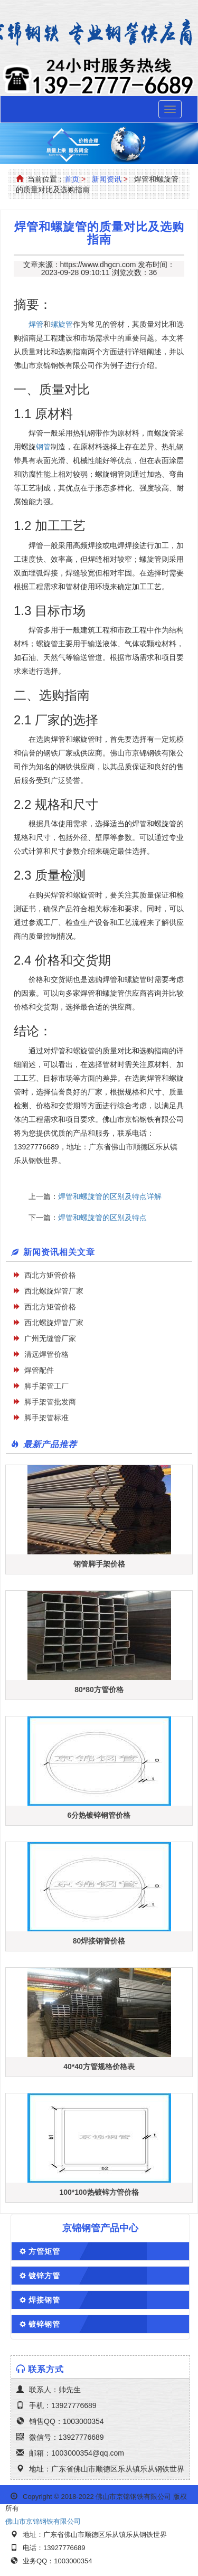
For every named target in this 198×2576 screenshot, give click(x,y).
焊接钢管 (44, 2300)
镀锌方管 (44, 2275)
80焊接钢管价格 (99, 1941)
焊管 (36, 324)
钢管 (43, 446)
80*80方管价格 (99, 1689)
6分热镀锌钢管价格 (99, 1815)
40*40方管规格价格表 (99, 2066)
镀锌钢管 (44, 2324)
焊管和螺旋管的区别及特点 (102, 1217)
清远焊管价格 (46, 1354)
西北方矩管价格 (50, 1275)
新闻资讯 (106, 179)
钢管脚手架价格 (99, 1564)
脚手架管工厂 (46, 1386)
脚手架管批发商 (50, 1402)
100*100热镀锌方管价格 (98, 2192)
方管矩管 (44, 2251)
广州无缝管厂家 (50, 1338)
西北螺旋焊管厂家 (53, 1291)
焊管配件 (39, 1370)
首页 (71, 179)
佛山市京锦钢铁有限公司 (43, 2521)
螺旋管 (62, 324)
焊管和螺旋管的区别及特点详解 (110, 1196)
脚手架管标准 (46, 1417)
